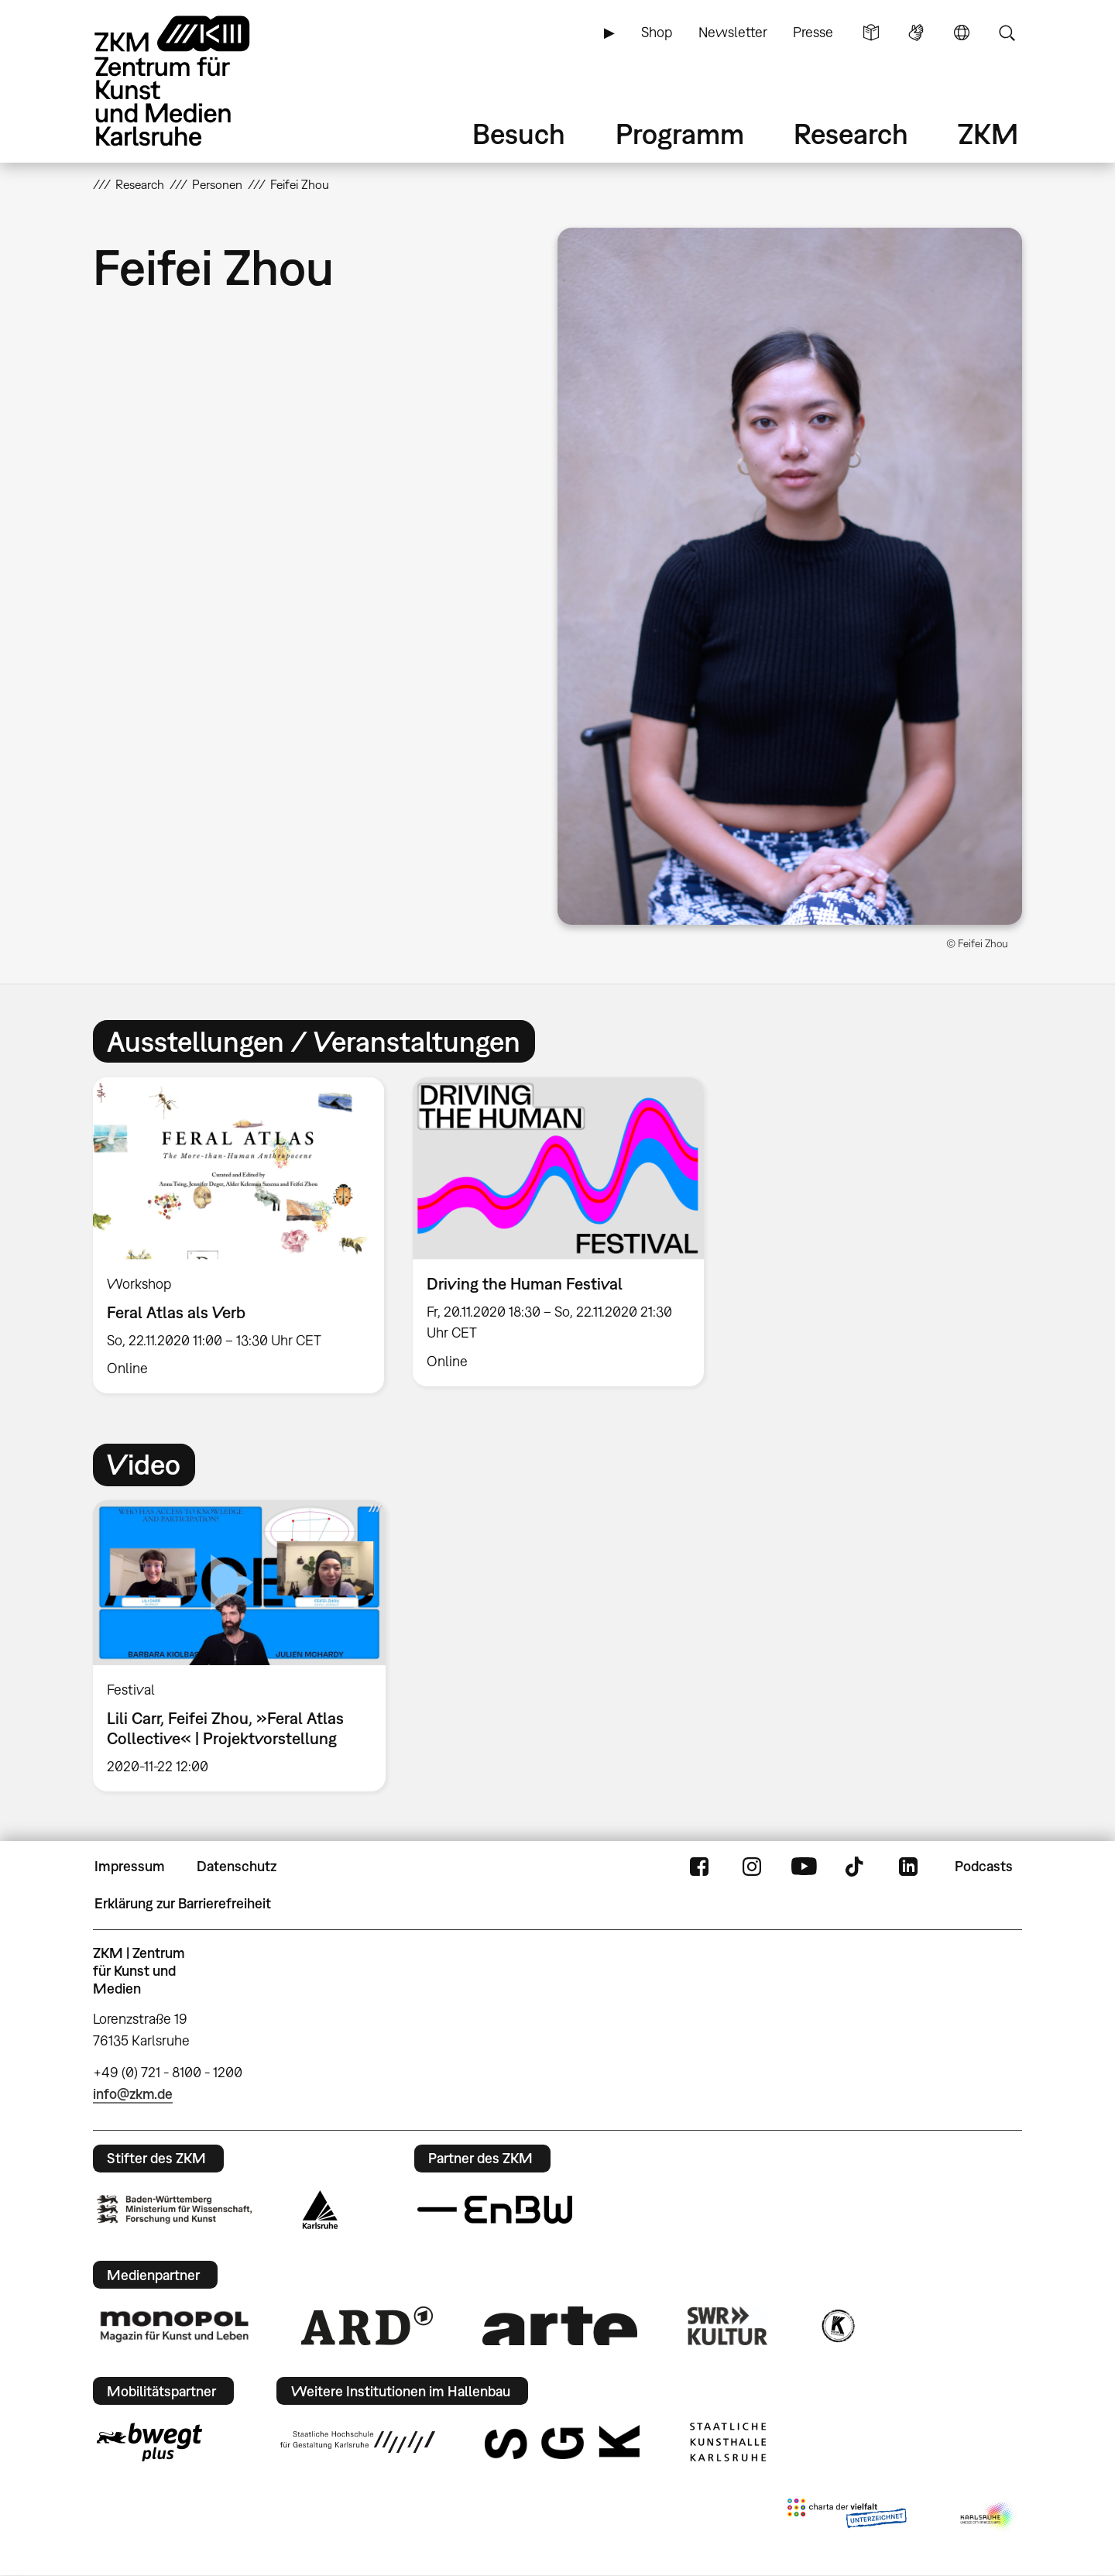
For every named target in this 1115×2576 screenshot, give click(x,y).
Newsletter (732, 32)
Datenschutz (236, 1866)
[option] (239, 1235)
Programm (680, 133)
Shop (656, 32)
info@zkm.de (133, 2094)
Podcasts (984, 1866)
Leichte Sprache (871, 32)
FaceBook (699, 1866)
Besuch (518, 133)
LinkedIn (908, 1866)
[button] (790, 576)
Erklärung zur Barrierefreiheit (182, 1903)
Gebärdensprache (916, 32)
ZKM (988, 133)
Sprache (961, 32)
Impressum (129, 1866)
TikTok (856, 1866)
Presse (813, 32)
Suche (1006, 32)
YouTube (803, 1866)
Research (851, 133)
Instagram (751, 1866)
